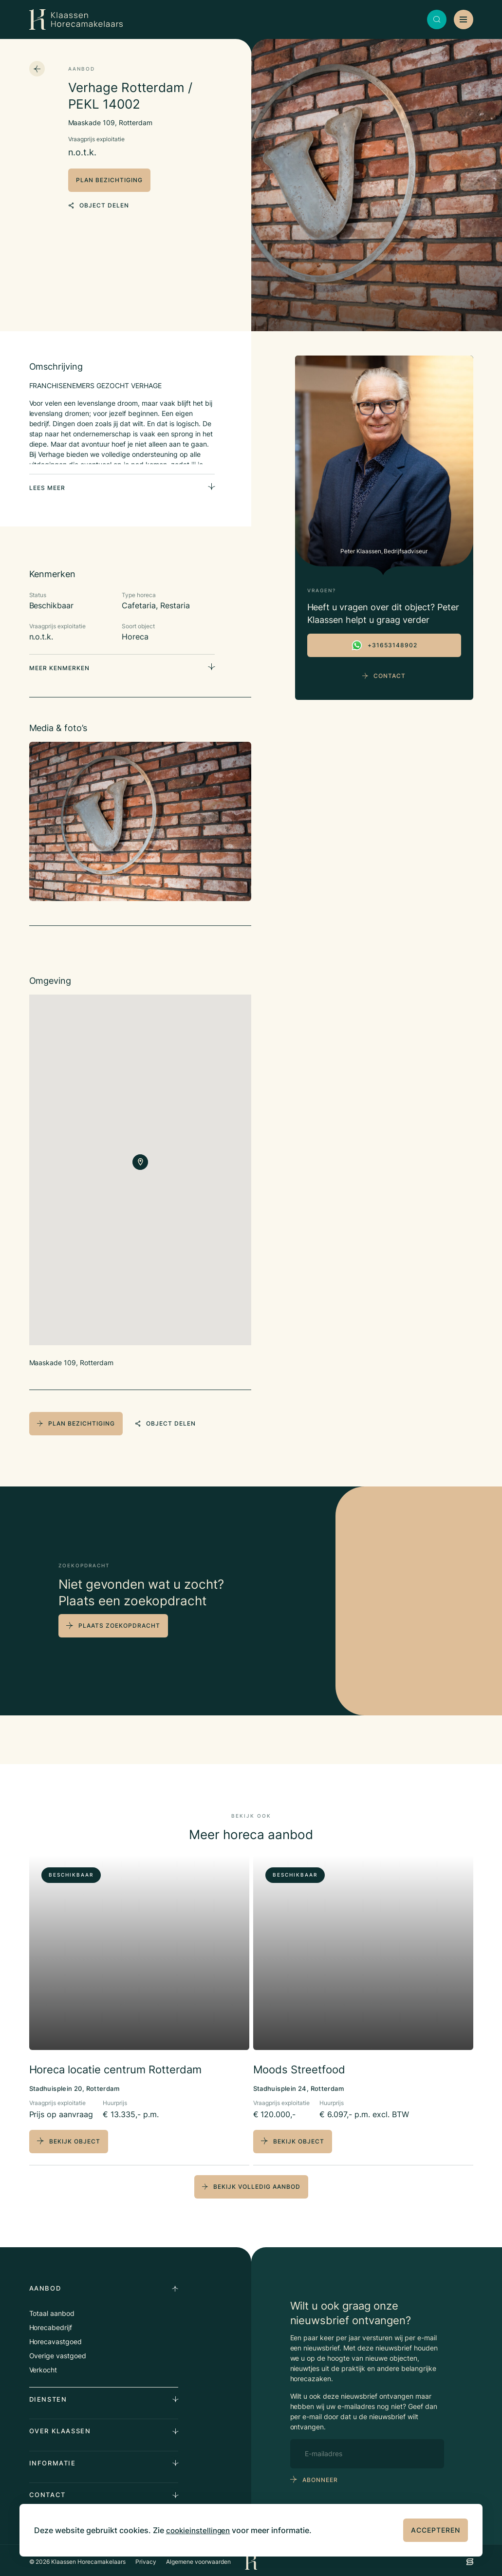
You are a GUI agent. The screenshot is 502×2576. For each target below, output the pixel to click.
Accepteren (435, 2530)
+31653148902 (384, 645)
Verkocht (43, 2366)
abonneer (320, 2476)
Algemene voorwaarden (198, 2558)
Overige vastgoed (58, 2352)
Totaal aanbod (52, 2310)
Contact (384, 675)
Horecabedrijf (51, 2324)
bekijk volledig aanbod (251, 2183)
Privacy (145, 2558)
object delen (98, 203)
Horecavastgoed (55, 2338)
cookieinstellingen (200, 2530)
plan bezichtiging (109, 180)
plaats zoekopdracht (119, 1623)
